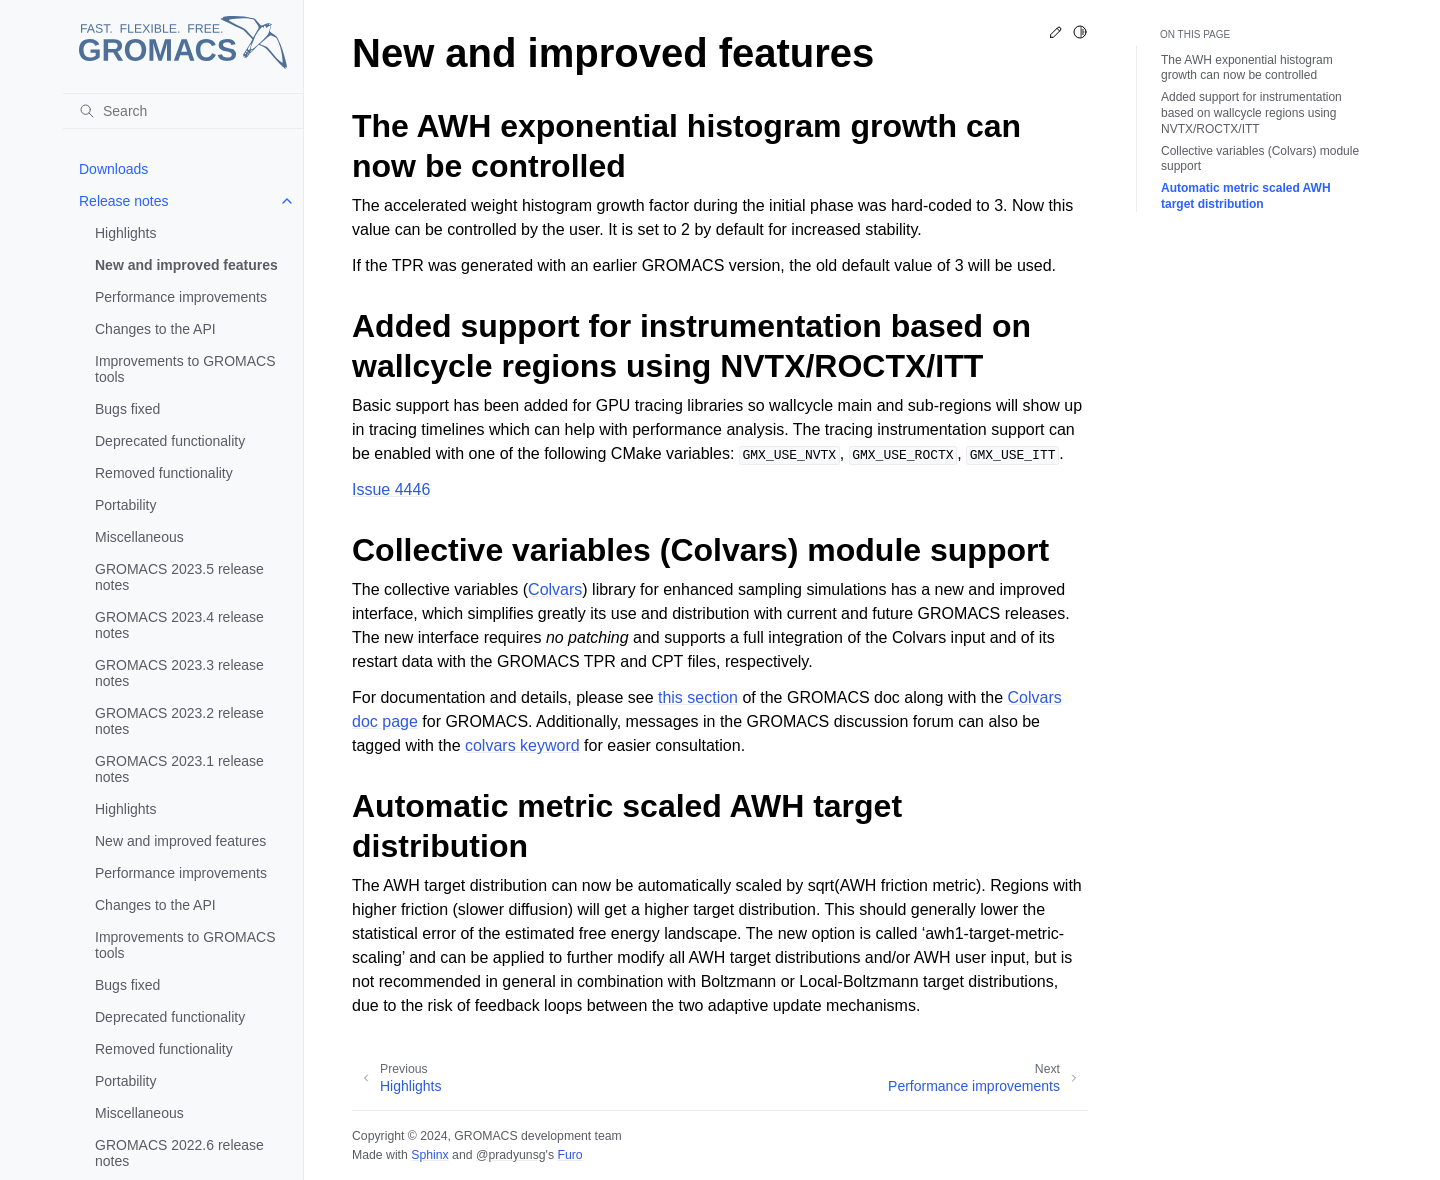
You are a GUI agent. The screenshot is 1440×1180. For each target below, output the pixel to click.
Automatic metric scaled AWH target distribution (1246, 196)
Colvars (555, 589)
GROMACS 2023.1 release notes (179, 769)
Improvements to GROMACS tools (185, 369)
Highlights (125, 233)
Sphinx (429, 1155)
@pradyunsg (511, 1155)
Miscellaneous (139, 537)
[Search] (183, 111)
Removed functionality (164, 473)
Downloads (113, 169)
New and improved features (186, 265)
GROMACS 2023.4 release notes (179, 625)
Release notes (124, 201)
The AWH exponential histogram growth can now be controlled (1247, 68)
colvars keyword (522, 745)
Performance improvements (181, 297)
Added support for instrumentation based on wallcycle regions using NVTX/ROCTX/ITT (1251, 112)
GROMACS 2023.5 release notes (179, 577)
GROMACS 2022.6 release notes (179, 1153)
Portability (125, 505)
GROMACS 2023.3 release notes (179, 673)
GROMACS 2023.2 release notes (179, 721)
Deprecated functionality (170, 441)
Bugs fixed (127, 409)
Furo (569, 1155)
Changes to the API (155, 329)
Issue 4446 (391, 489)
